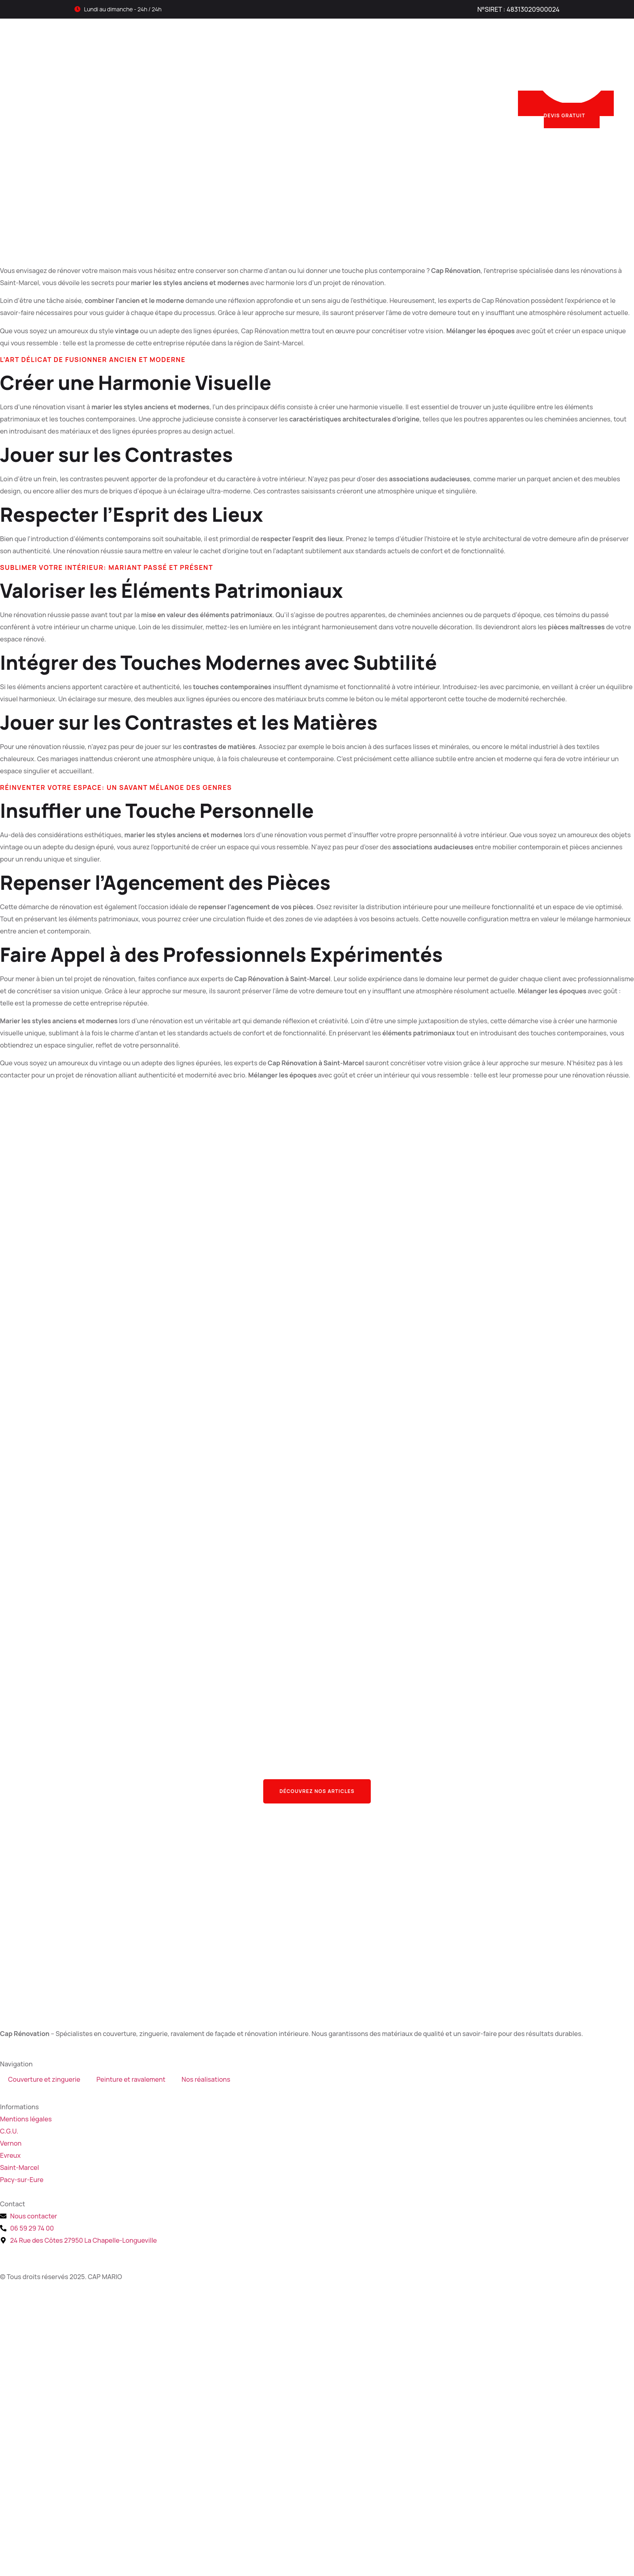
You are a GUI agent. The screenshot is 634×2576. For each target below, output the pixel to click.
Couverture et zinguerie (189, 73)
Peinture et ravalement (287, 73)
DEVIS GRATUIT (572, 105)
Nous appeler (480, 68)
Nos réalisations (371, 73)
